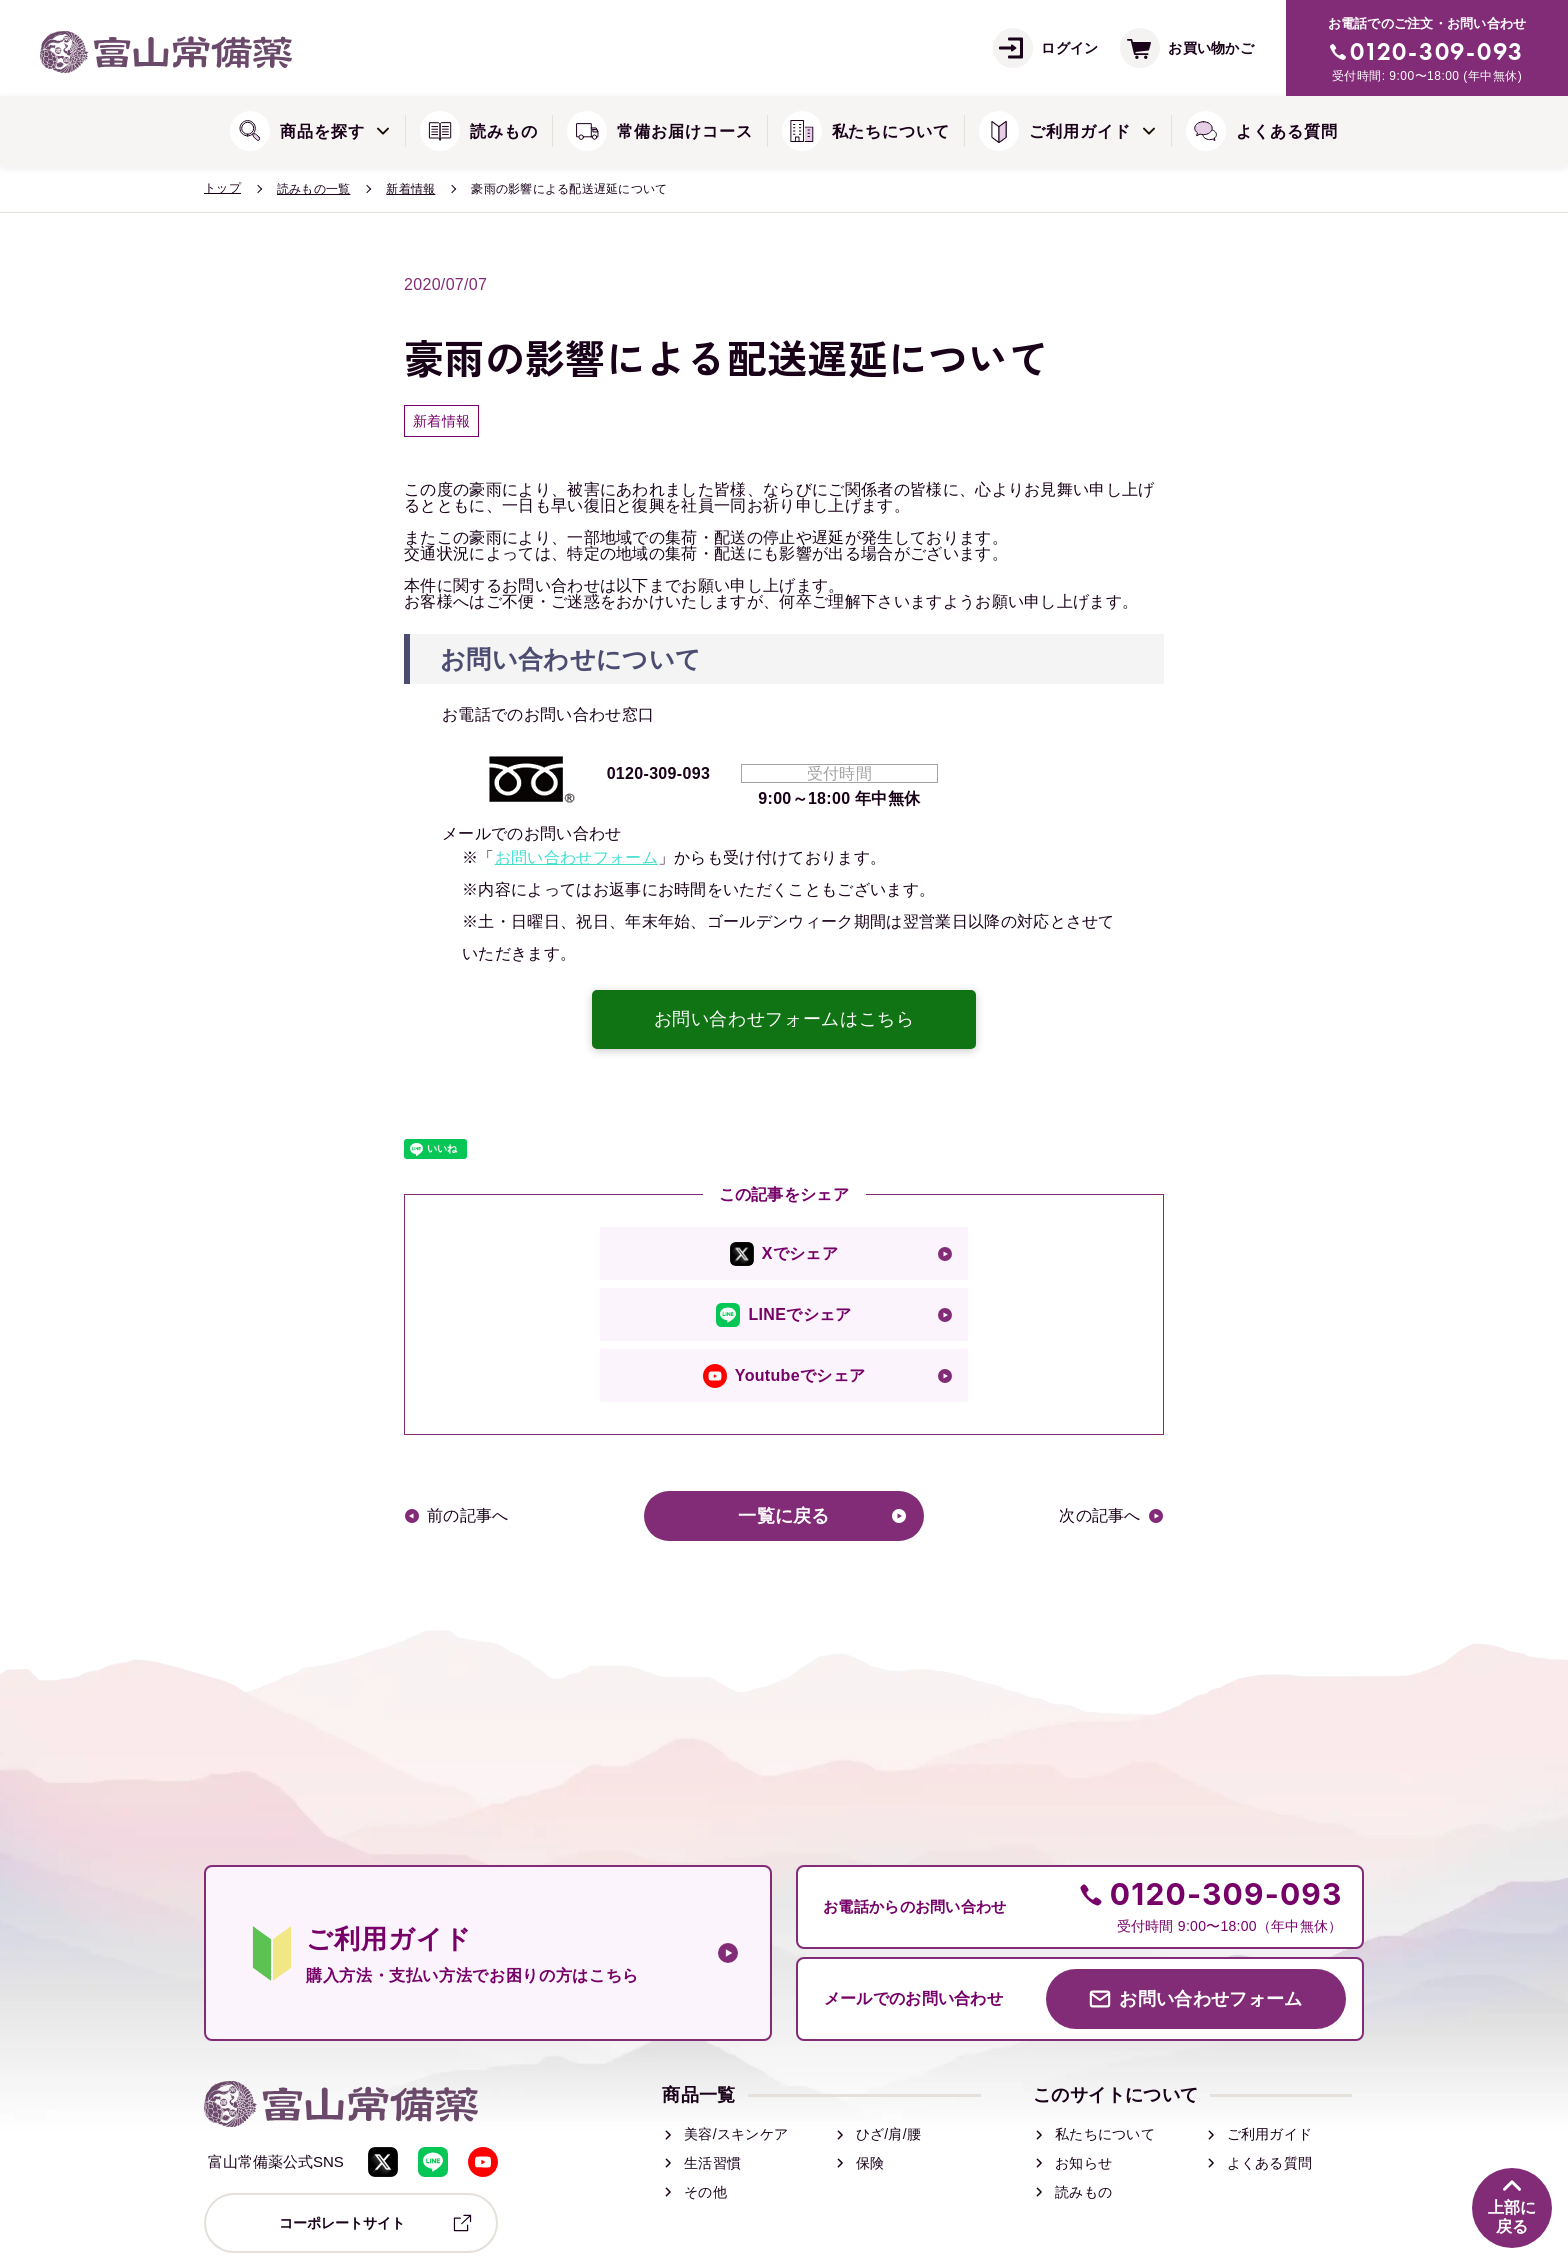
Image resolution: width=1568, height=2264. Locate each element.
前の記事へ (467, 1516)
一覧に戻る (784, 1516)
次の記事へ (1101, 1516)
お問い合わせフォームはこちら (784, 1019)
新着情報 (410, 189)
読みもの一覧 (313, 189)
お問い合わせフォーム (576, 857)
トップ (222, 188)
